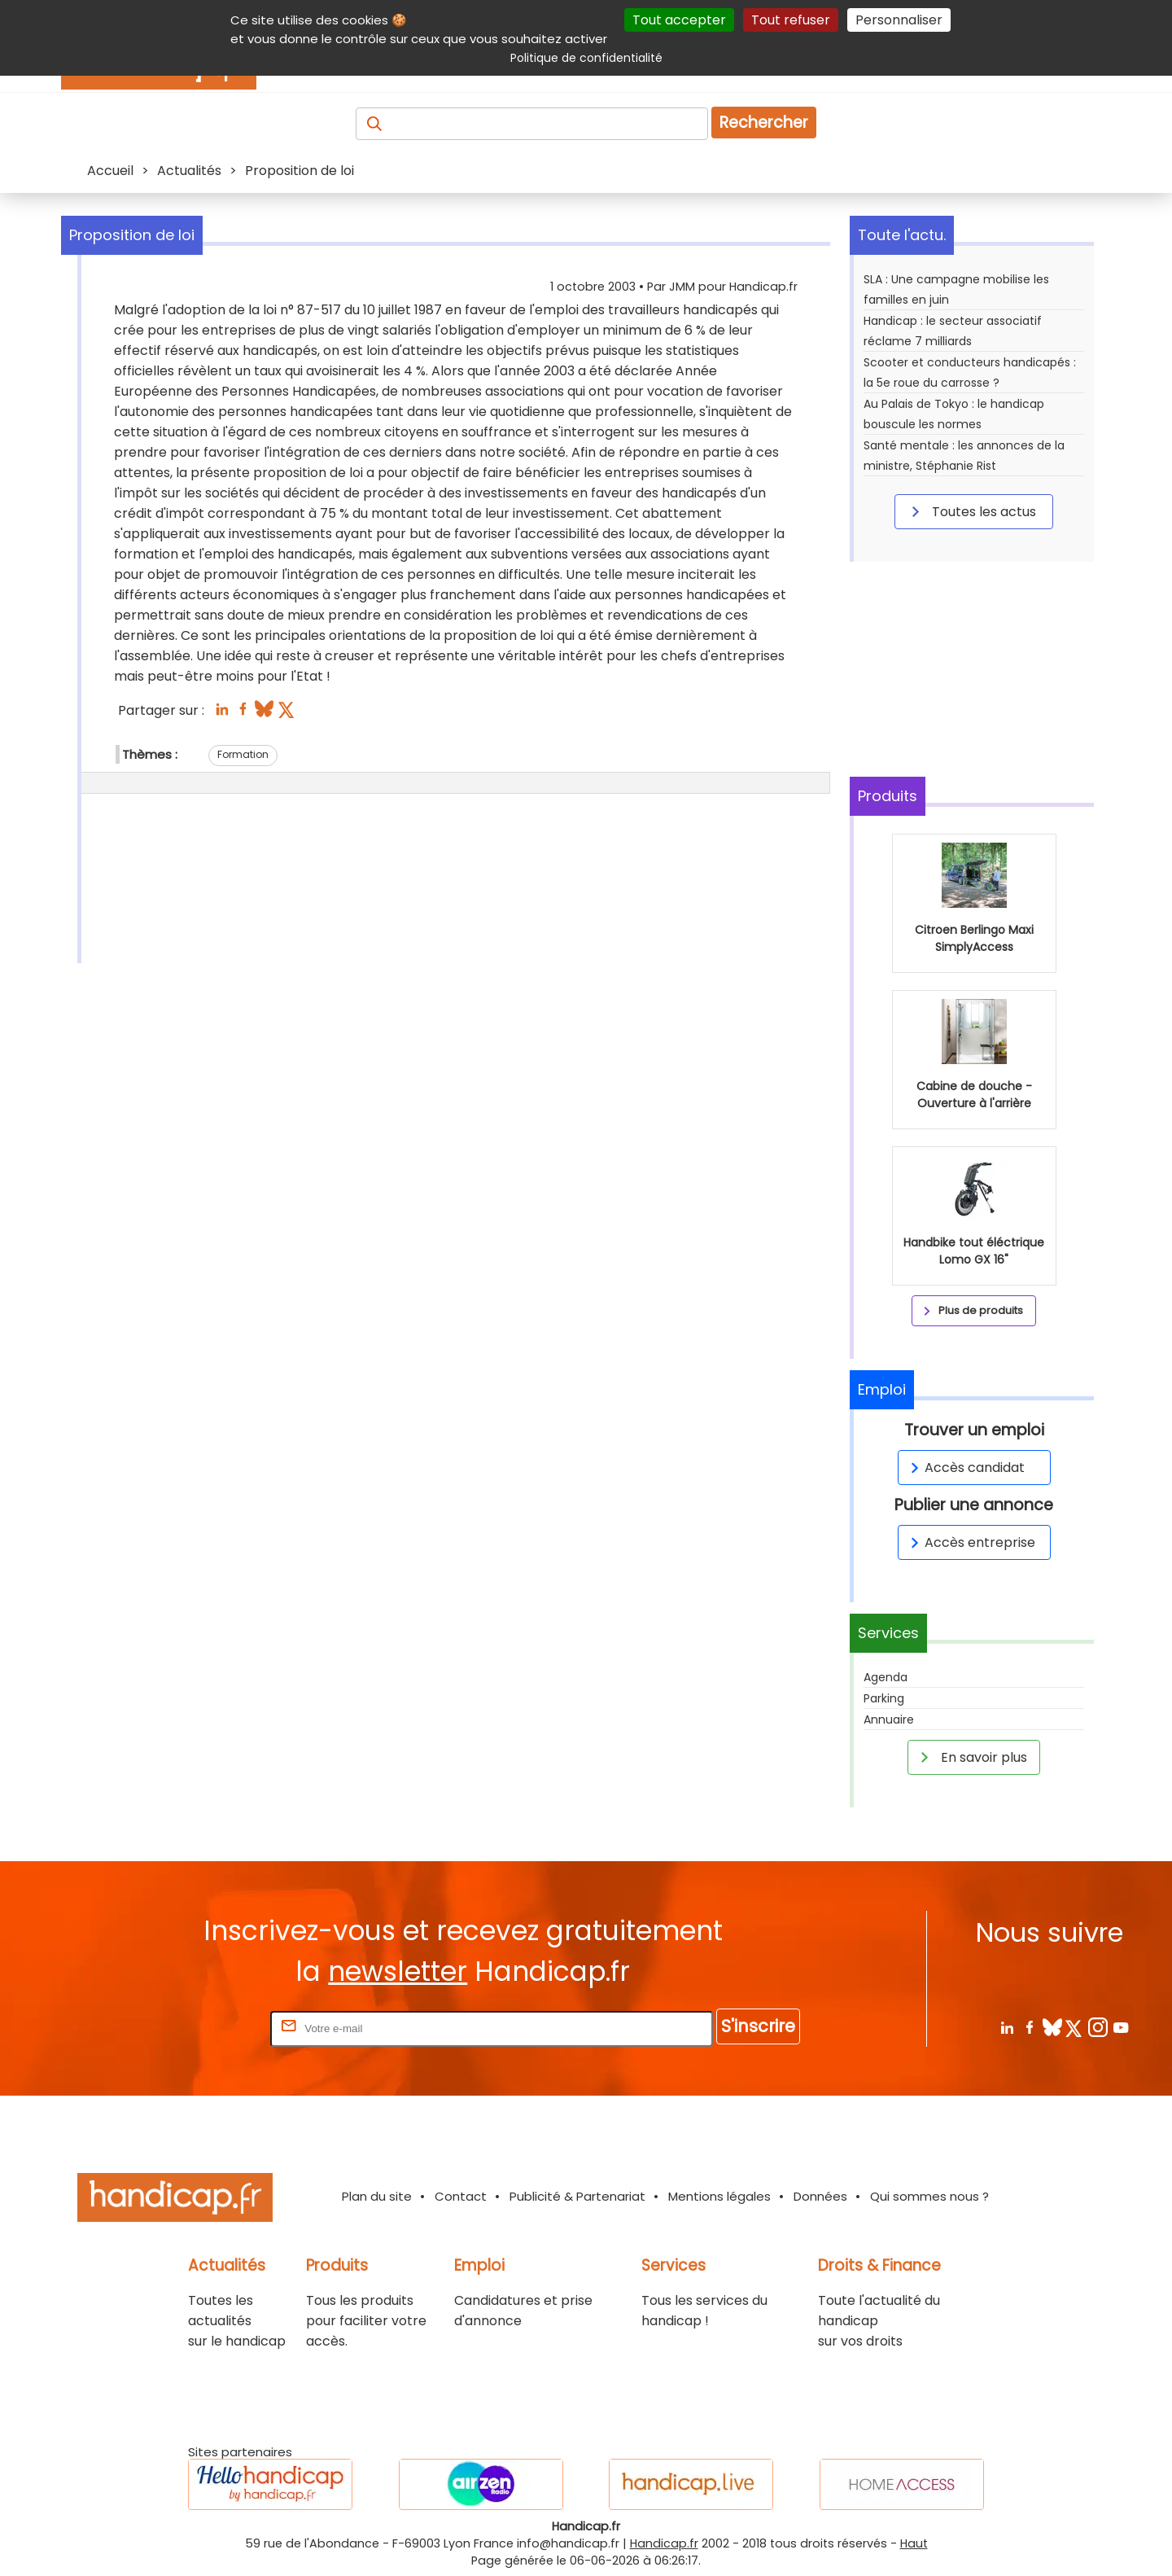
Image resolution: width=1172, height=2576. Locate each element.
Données (820, 2196)
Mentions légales (719, 2196)
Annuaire (889, 1719)
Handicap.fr (664, 2543)
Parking (884, 1698)
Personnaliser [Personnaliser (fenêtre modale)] (898, 20)
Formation (243, 754)
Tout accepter (679, 20)
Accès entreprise (970, 1542)
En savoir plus (971, 1757)
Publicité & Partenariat (577, 2196)
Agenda (885, 1677)
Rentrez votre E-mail (201, 2027)
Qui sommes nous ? (929, 2196)
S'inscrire (758, 2026)
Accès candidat (965, 1467)
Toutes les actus (971, 511)
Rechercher (763, 123)
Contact (461, 2196)
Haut (914, 2543)
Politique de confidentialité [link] (586, 58)
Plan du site (377, 2196)
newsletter (397, 1971)
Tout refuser (790, 20)
